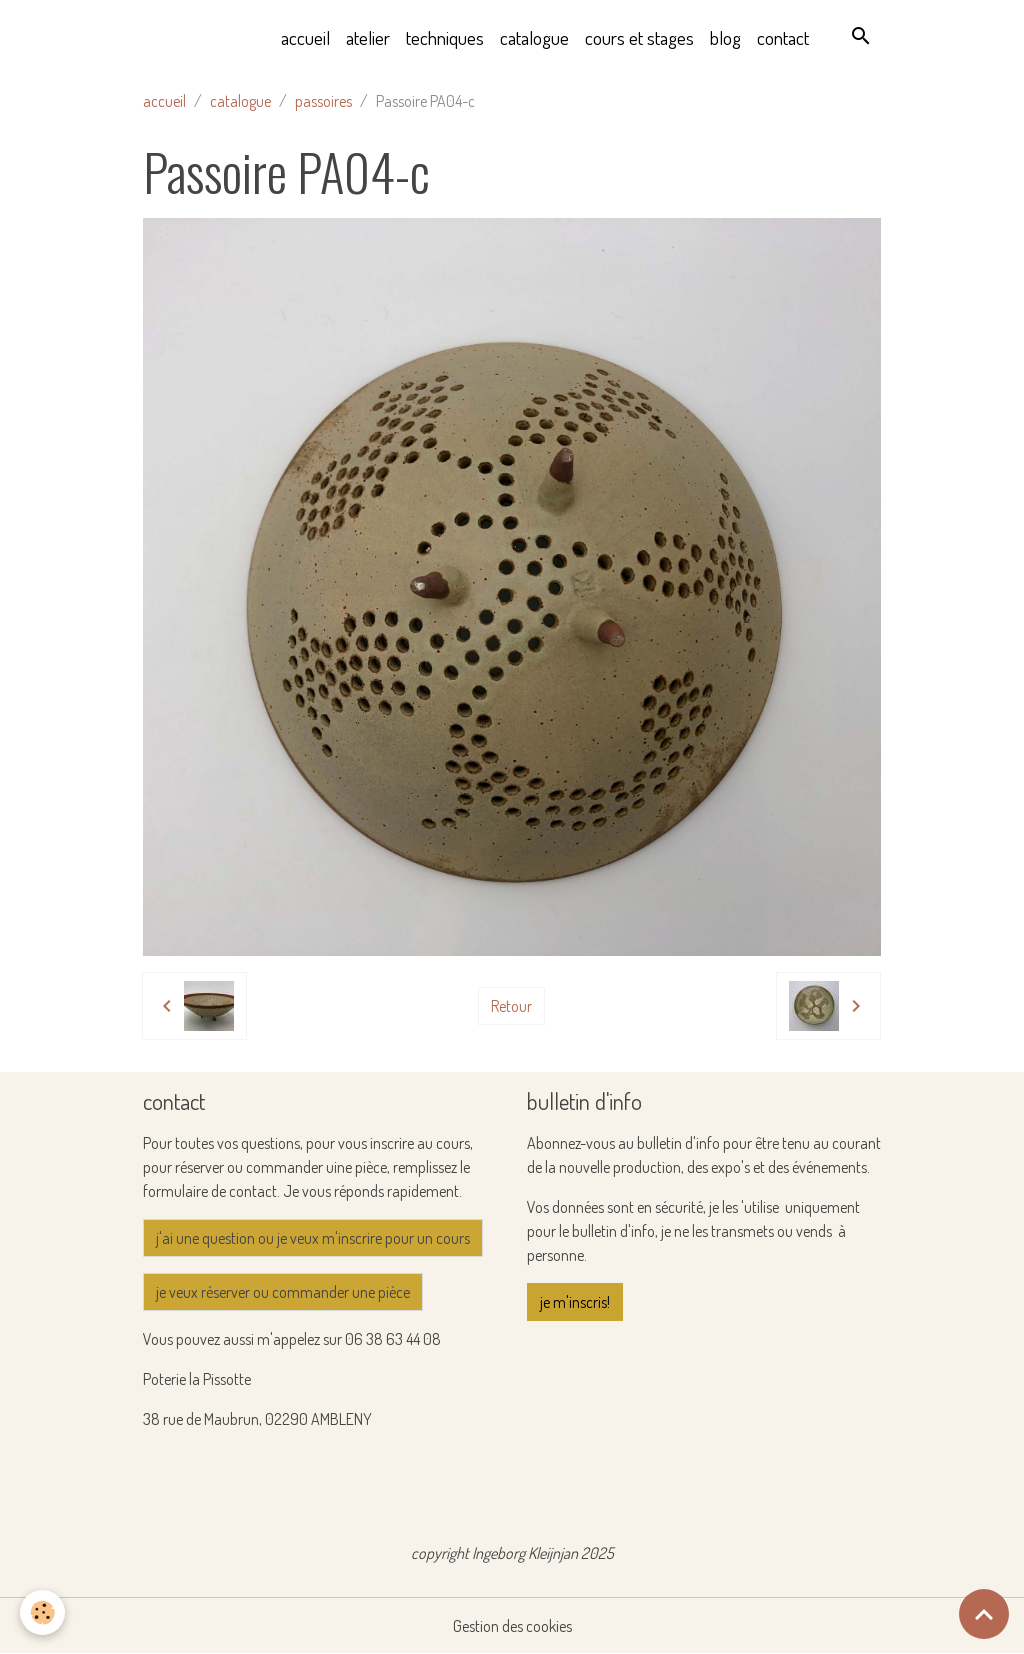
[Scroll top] (984, 1614)
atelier (368, 37)
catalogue (534, 37)
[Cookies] (42, 1612)
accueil (305, 37)
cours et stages (639, 37)
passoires (323, 101)
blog (725, 37)
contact (783, 37)
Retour (511, 1006)
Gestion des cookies (512, 1626)
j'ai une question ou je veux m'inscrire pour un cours (313, 1238)
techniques (445, 37)
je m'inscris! (575, 1302)
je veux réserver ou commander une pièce (283, 1292)
